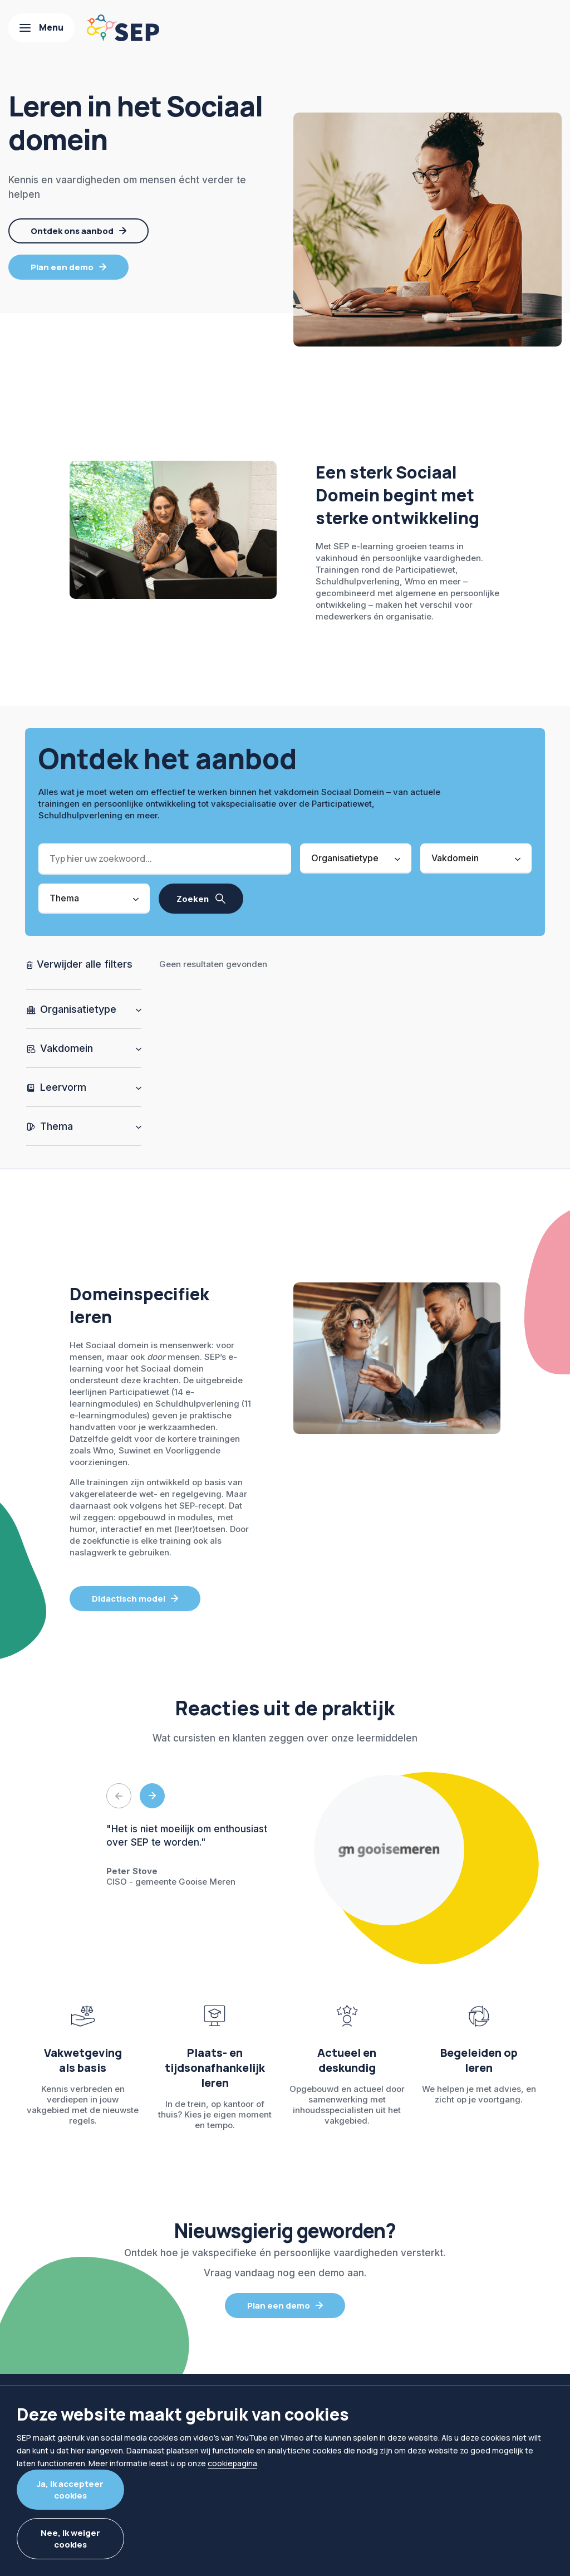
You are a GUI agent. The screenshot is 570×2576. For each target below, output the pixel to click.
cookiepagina (232, 2463)
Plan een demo (62, 267)
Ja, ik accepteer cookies (70, 2489)
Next (152, 1795)
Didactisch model (128, 1598)
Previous (118, 1795)
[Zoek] (164, 859)
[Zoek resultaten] (201, 899)
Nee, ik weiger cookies (70, 2538)
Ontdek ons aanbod (72, 231)
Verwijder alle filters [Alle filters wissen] (83, 964)
